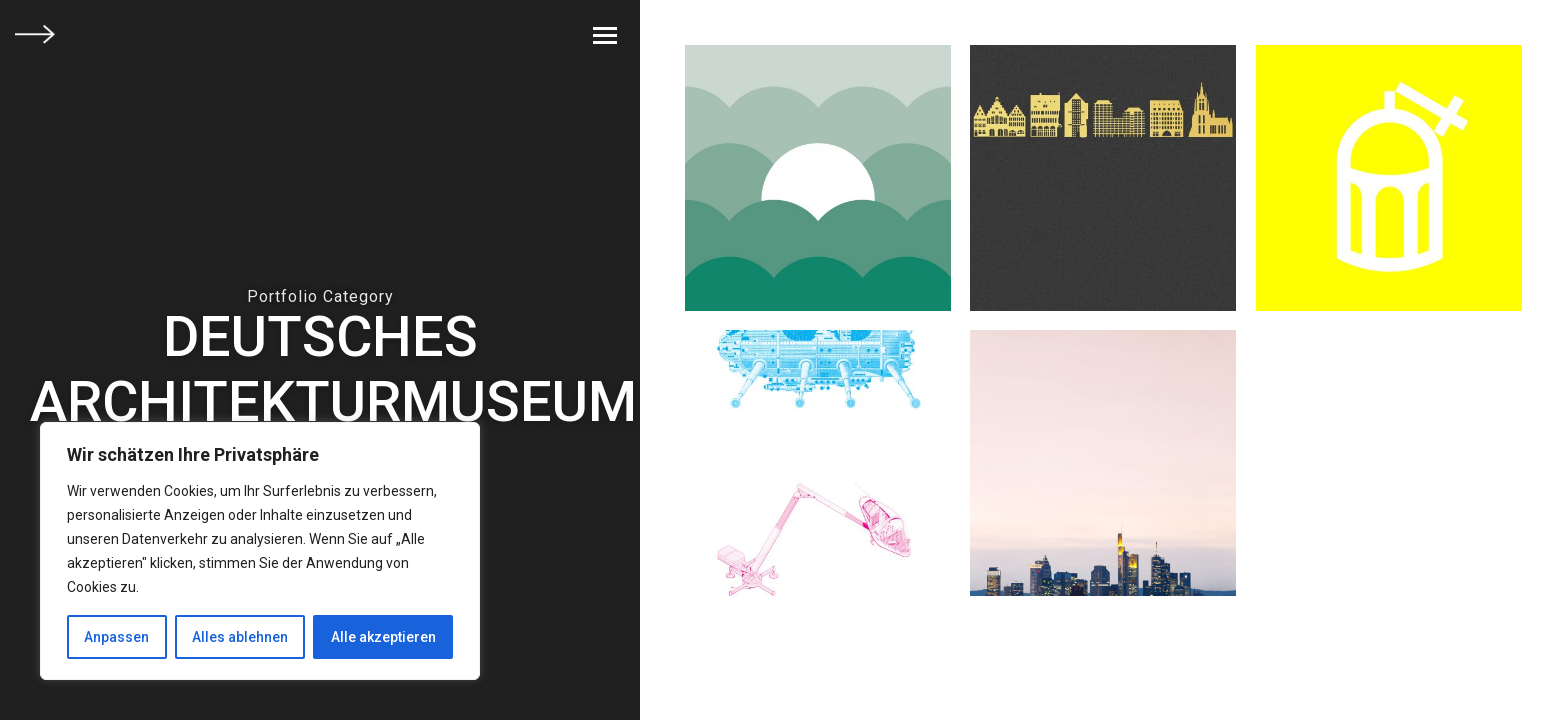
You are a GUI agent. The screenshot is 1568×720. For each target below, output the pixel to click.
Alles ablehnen (240, 637)
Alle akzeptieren (383, 637)
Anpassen (116, 637)
